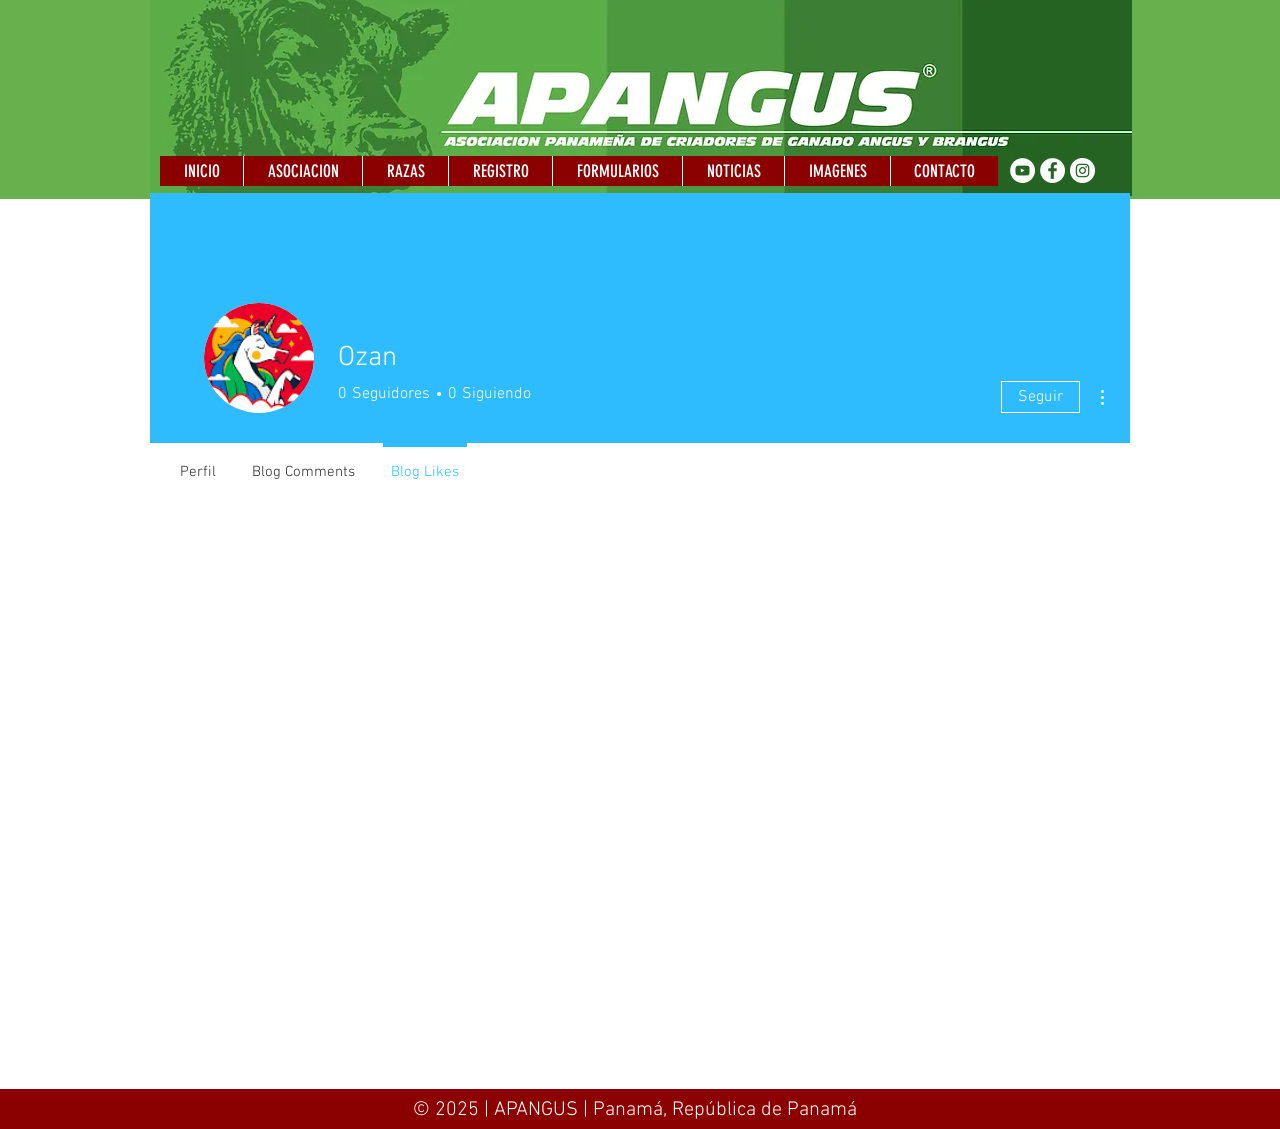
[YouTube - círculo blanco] (1022, 170)
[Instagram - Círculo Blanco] (1082, 170)
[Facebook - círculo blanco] (1052, 170)
